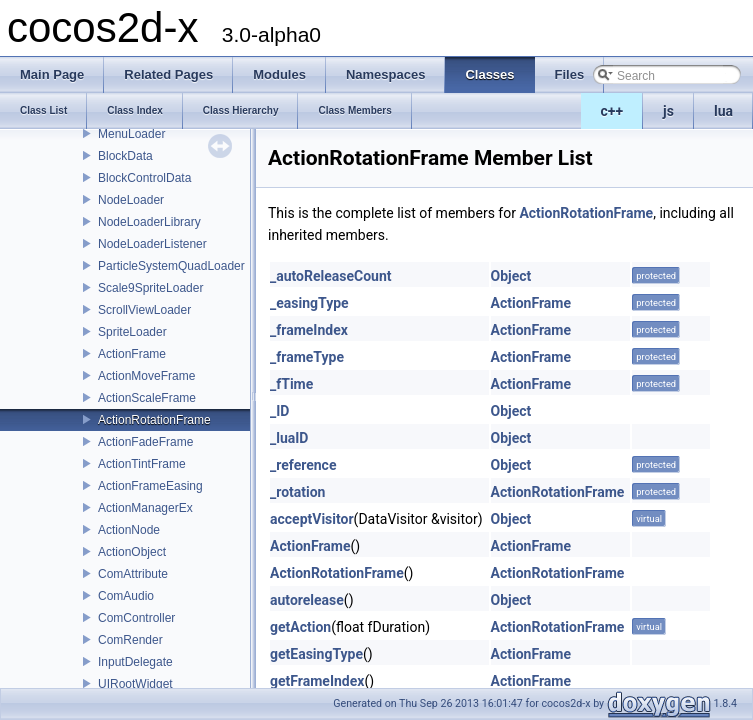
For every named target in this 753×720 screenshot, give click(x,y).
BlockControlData (144, 178)
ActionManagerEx (145, 508)
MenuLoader (131, 134)
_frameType (307, 357)
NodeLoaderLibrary (149, 222)
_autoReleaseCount (331, 276)
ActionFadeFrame (145, 442)
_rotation (297, 492)
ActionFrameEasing (150, 486)
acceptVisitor (312, 519)
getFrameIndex (317, 681)
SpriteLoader (132, 332)
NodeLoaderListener (152, 244)
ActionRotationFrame (154, 420)
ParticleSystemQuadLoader (171, 266)
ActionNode (129, 530)
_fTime (291, 384)
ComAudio (126, 596)
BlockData (125, 156)
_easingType (309, 303)
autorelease (307, 600)
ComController (136, 618)
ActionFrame (132, 354)
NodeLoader (131, 200)
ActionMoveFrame (146, 376)
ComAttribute (133, 574)
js (668, 111)
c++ (612, 111)
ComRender (130, 640)
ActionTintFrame (142, 464)
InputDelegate (135, 662)
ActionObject (132, 552)
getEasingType (316, 654)
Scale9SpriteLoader (150, 288)
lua (723, 111)
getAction (300, 627)
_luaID (289, 438)
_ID (279, 411)
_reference (303, 465)
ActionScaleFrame (147, 398)
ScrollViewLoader (144, 310)
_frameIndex (309, 330)
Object (511, 276)
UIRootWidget (135, 684)
